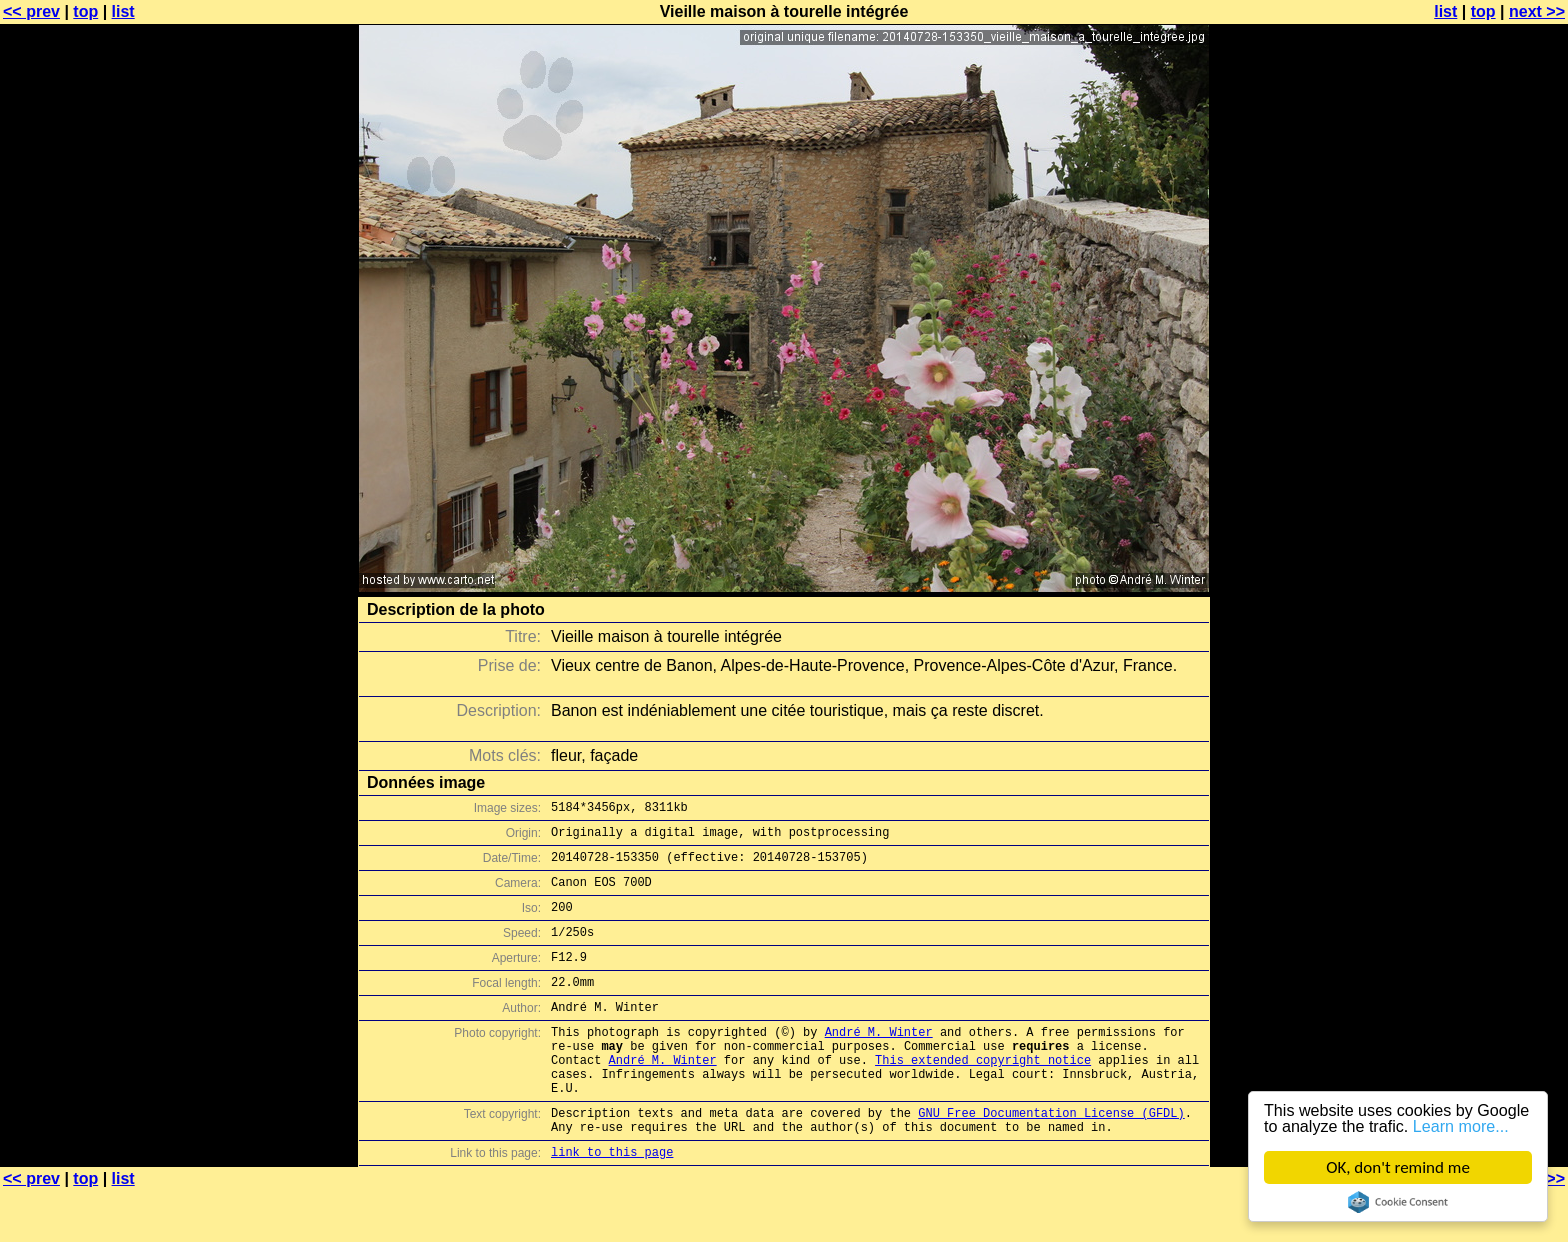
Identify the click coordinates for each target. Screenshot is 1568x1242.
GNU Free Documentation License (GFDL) (1051, 1157)
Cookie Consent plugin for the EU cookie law (1398, 1202)
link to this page (612, 1202)
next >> (1537, 11)
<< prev (31, 11)
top (85, 11)
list (123, 11)
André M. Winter (879, 1061)
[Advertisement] (1487, 495)
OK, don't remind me (1398, 1167)
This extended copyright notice (983, 1095)
